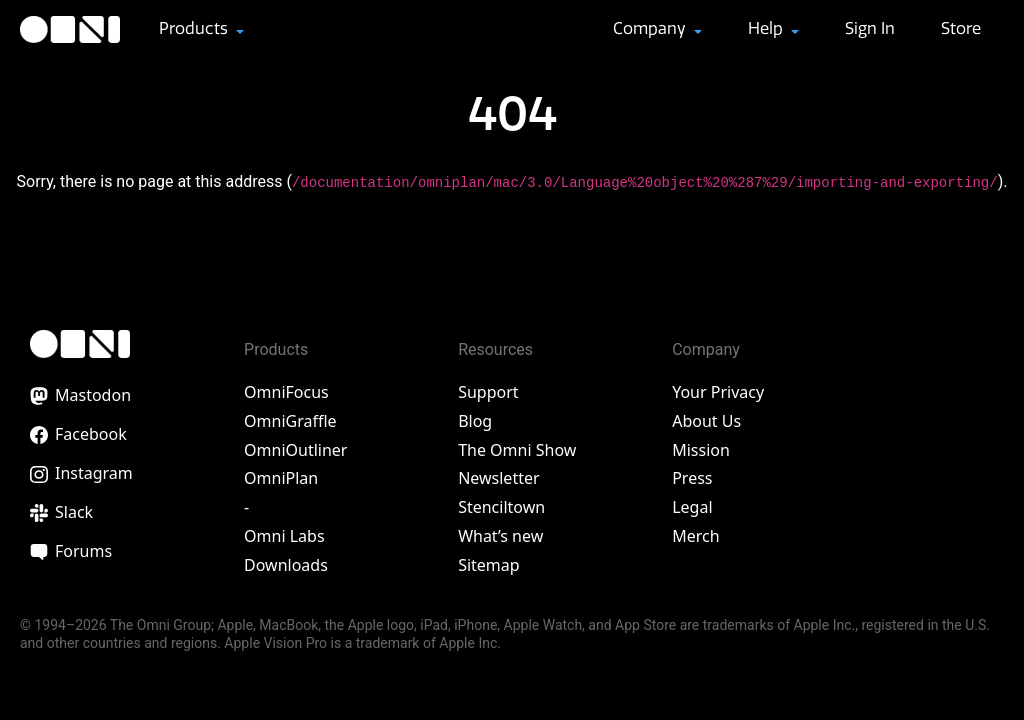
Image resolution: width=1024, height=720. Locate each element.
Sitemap (489, 565)
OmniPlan (281, 478)
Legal (692, 507)
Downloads (286, 565)
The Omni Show (517, 450)
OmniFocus (286, 392)
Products (195, 28)
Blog (475, 421)
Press (692, 478)
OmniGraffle (290, 421)
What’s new (500, 536)
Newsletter (498, 478)
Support (488, 392)
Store (961, 28)
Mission (701, 450)
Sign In (870, 28)
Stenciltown (501, 507)
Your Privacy (718, 392)
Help (767, 28)
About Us (706, 421)
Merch (695, 536)
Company (651, 28)
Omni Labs (284, 536)
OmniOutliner (295, 450)
